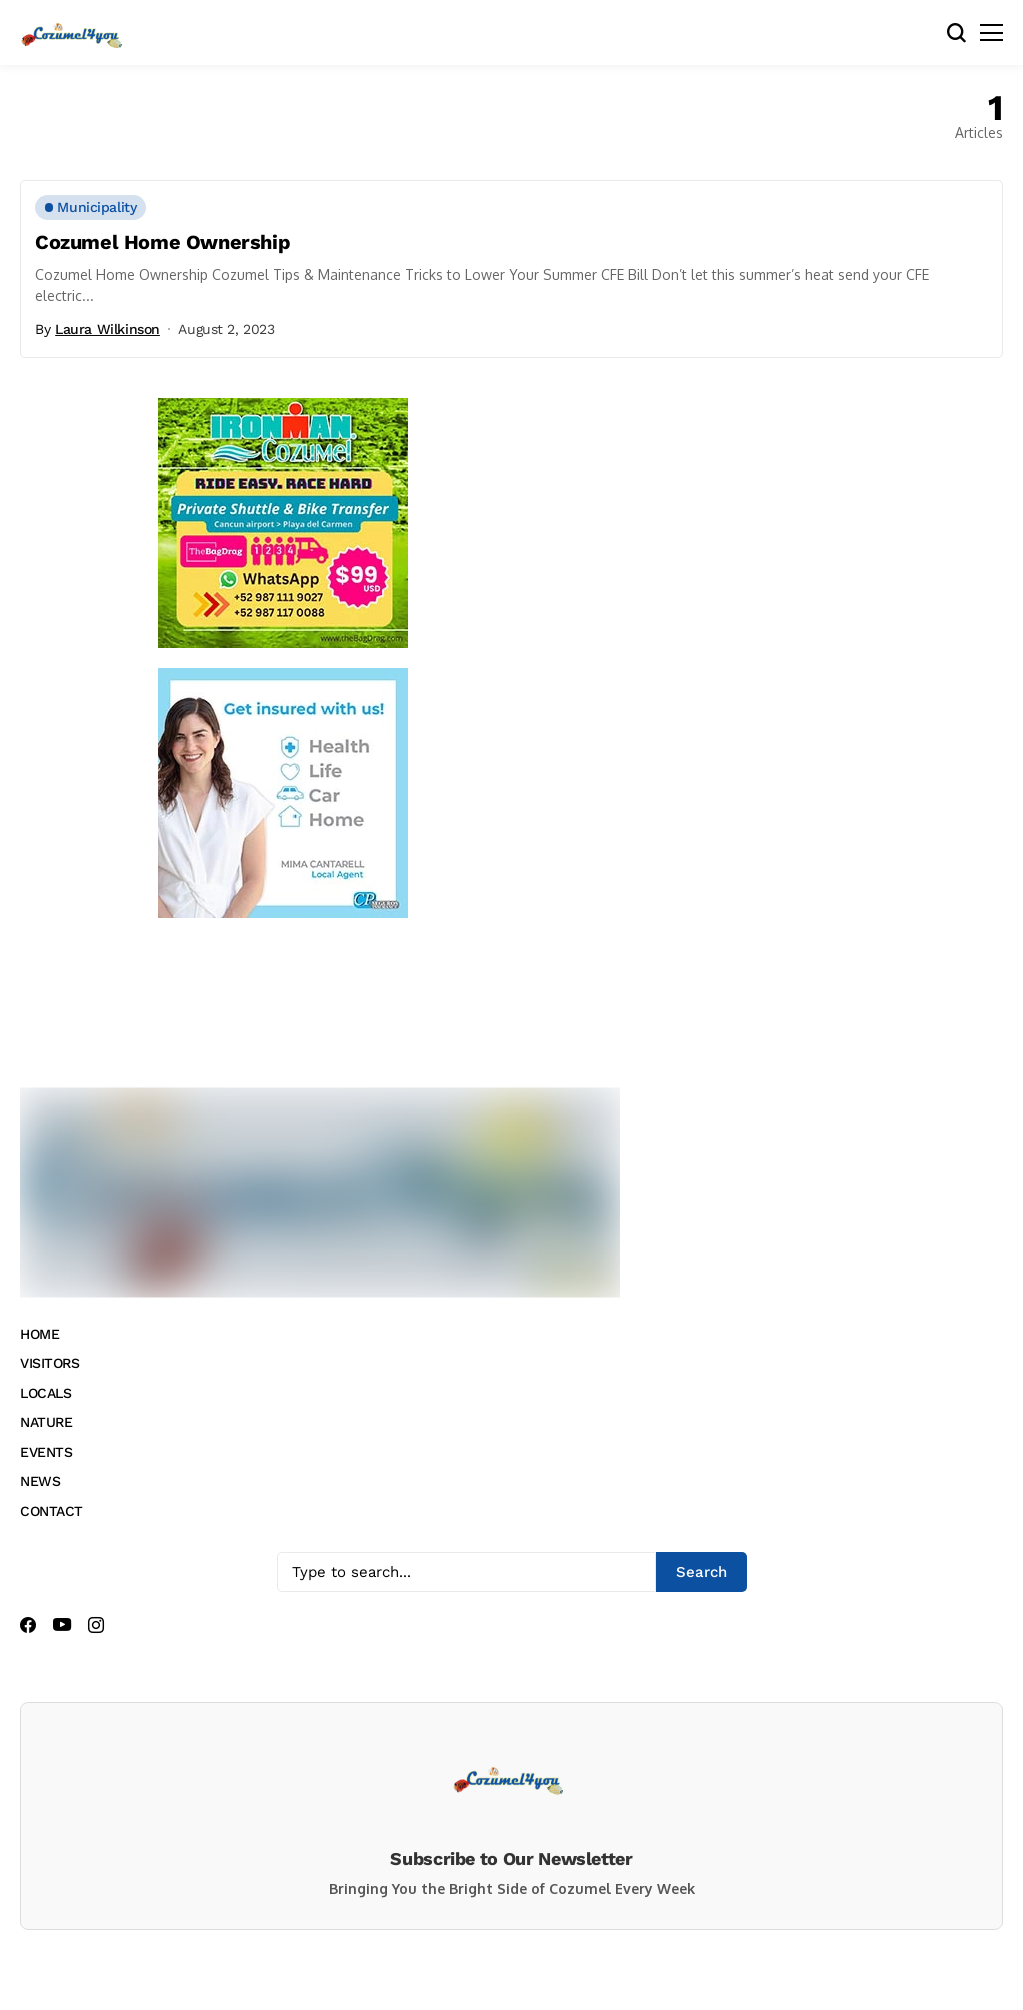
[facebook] (28, 1625)
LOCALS (45, 1393)
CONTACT (51, 1511)
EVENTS (46, 1452)
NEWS (40, 1481)
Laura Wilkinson (107, 329)
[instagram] (96, 1625)
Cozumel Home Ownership (162, 242)
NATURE (46, 1422)
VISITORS (50, 1363)
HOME (39, 1334)
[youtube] (62, 1625)
